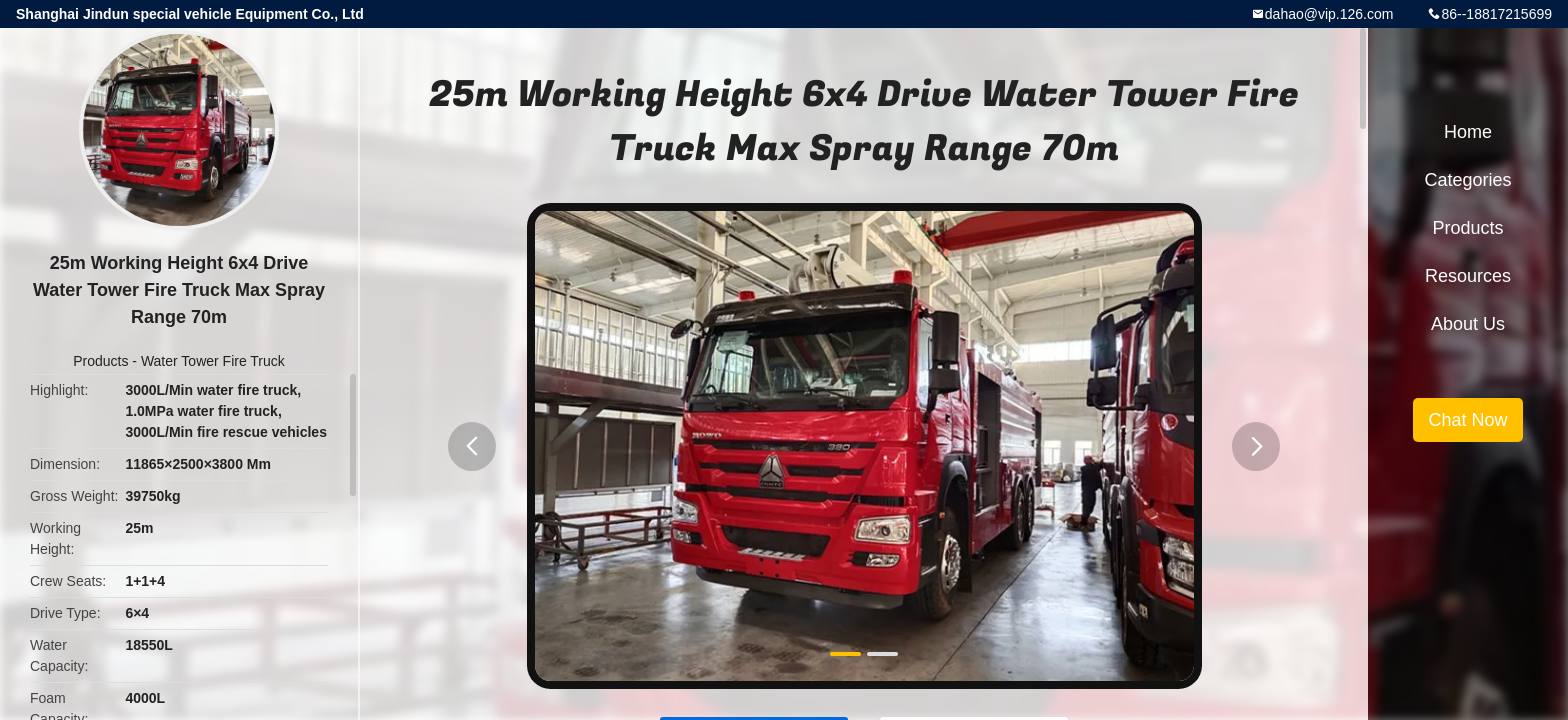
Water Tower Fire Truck (213, 361)
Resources (1468, 276)
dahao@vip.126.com (1329, 14)
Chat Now (1467, 420)
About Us (1468, 324)
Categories (1467, 180)
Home (1468, 132)
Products (100, 361)
